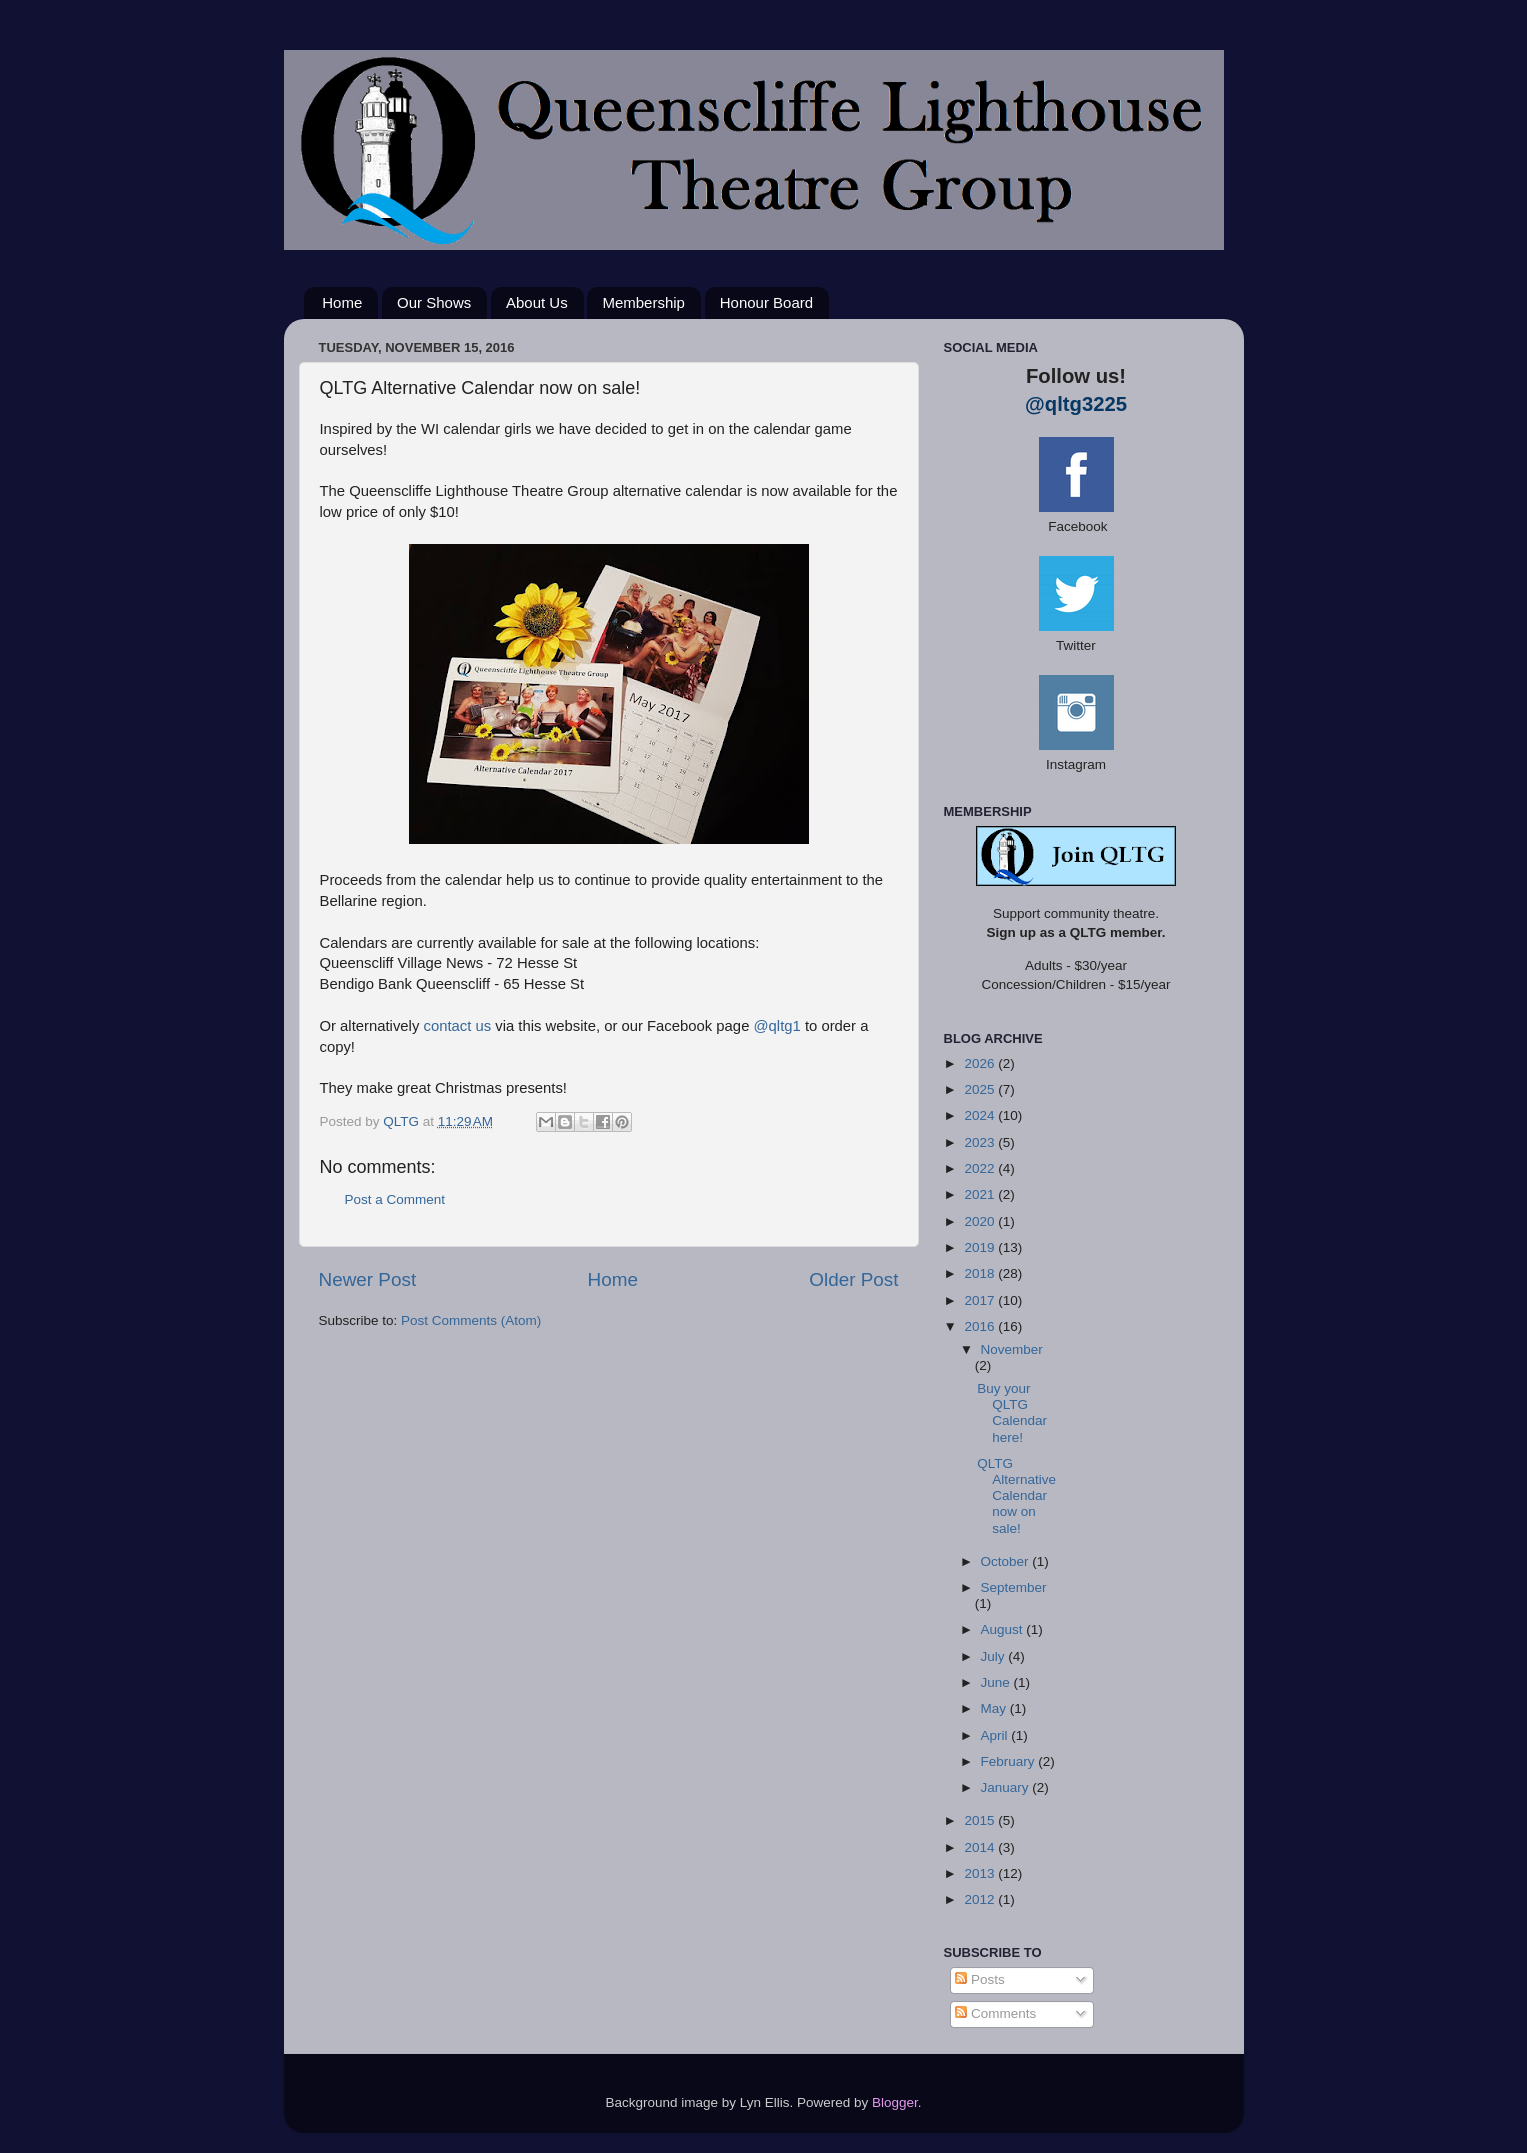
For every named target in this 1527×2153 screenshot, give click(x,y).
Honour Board (766, 302)
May (995, 1708)
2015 (981, 1820)
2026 (981, 1063)
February (1010, 1761)
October (1007, 1561)
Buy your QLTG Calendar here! (1012, 1413)
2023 (981, 1142)
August (1004, 1629)
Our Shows (434, 302)
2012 (981, 1899)
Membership (643, 302)
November (1012, 1349)
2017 (981, 1300)
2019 (981, 1247)
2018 (981, 1273)
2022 (981, 1168)
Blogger (895, 2102)
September (1014, 1587)
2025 (981, 1089)
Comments (995, 2013)
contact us (457, 1026)
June (997, 1682)
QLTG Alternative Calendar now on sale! (1016, 1496)
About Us (537, 302)
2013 (981, 1873)
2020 (981, 1221)
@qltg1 (777, 1026)
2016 (981, 1326)
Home (342, 302)
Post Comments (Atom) (471, 1320)
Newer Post (368, 1279)
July (995, 1656)
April (996, 1735)
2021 (981, 1194)
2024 (981, 1115)
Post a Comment (395, 1199)
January (1007, 1787)
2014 (981, 1847)
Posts (980, 1979)
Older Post (853, 1279)
